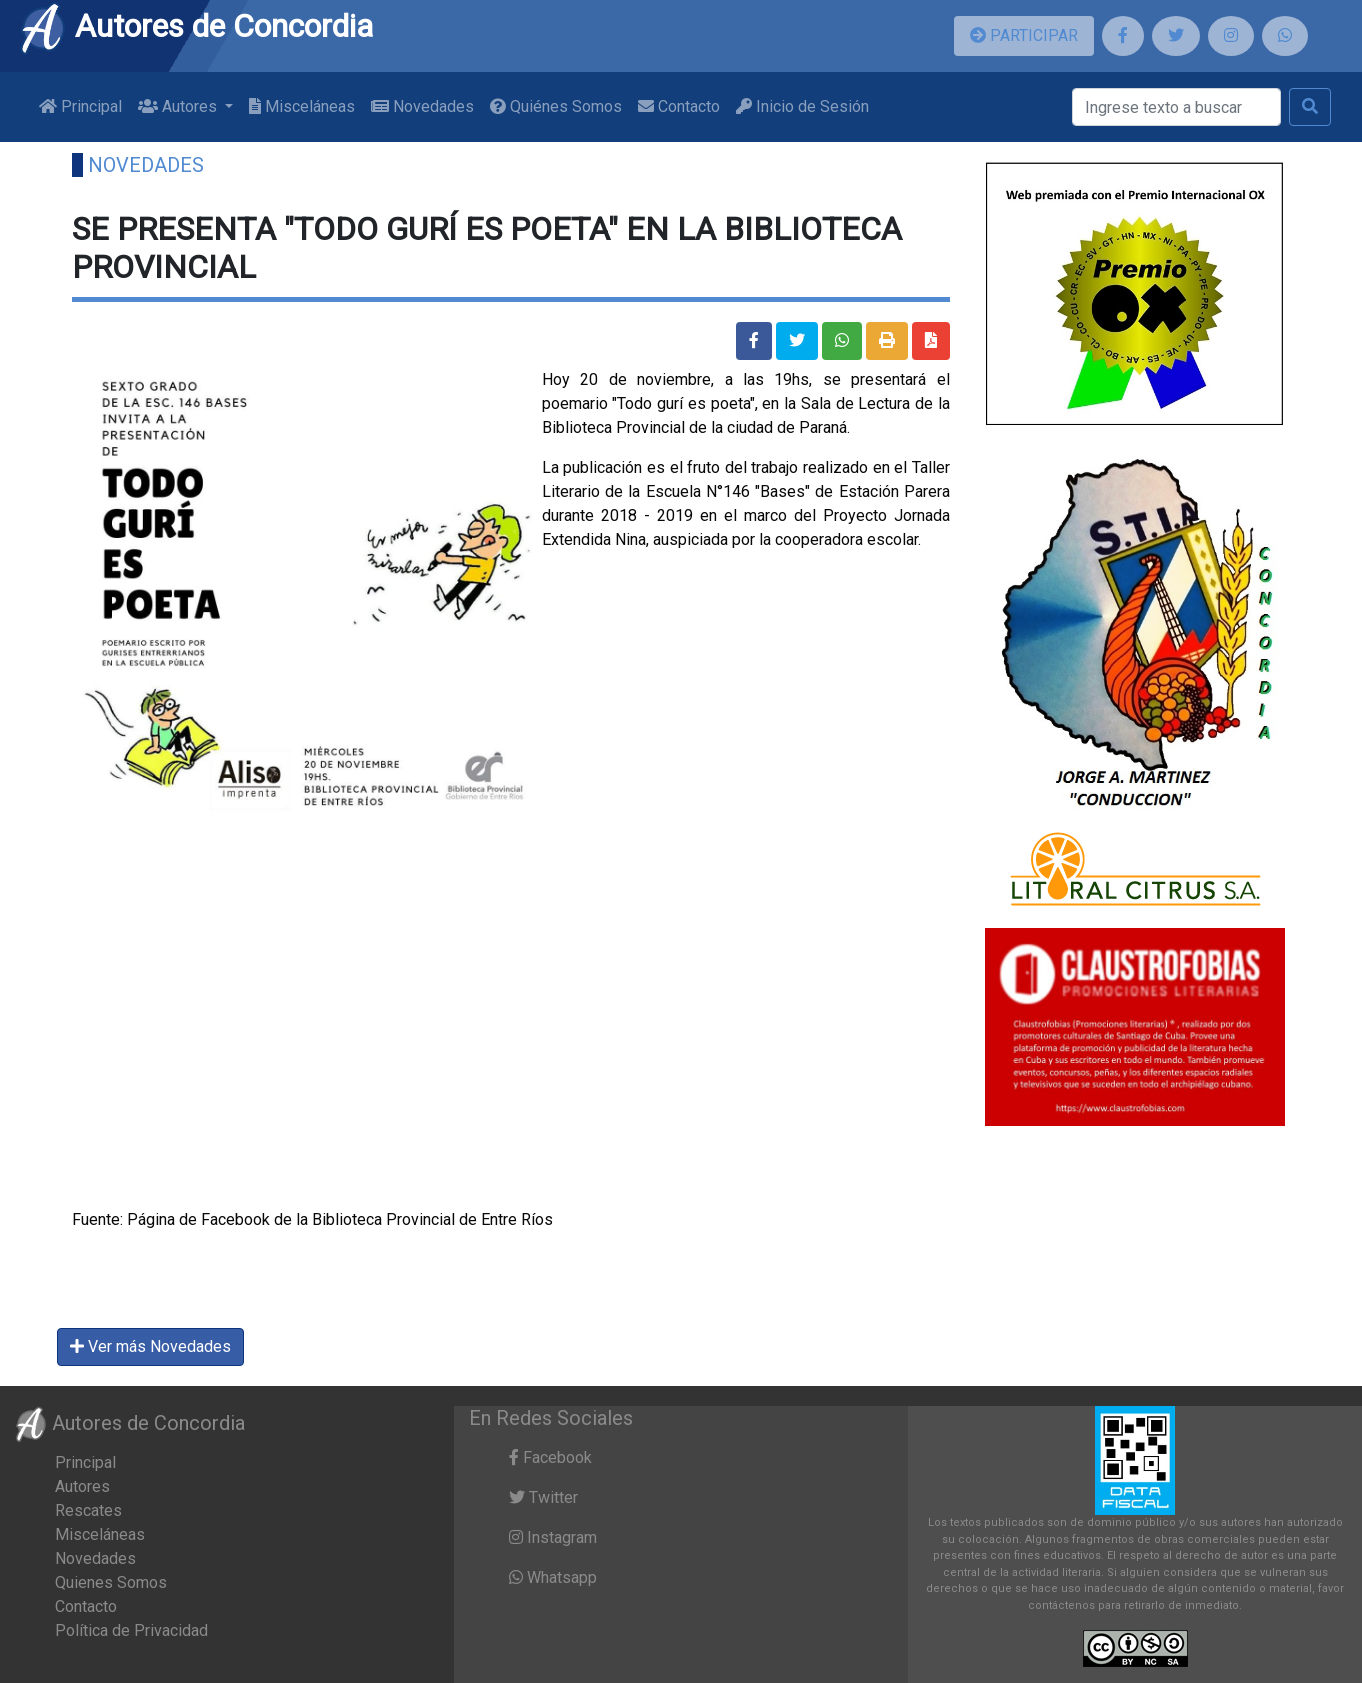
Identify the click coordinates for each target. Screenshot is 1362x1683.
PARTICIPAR (1024, 35)
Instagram (553, 1537)
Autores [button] (179, 106)
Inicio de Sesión (802, 106)
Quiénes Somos (556, 106)
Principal (80, 106)
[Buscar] (1176, 107)
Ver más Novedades (150, 1346)
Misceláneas (302, 106)
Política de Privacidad (131, 1630)
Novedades (422, 106)
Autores (82, 1486)
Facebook (550, 1457)
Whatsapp (553, 1577)
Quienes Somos (111, 1582)
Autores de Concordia (196, 26)
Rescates (88, 1510)
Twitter (543, 1497)
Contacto (679, 106)
